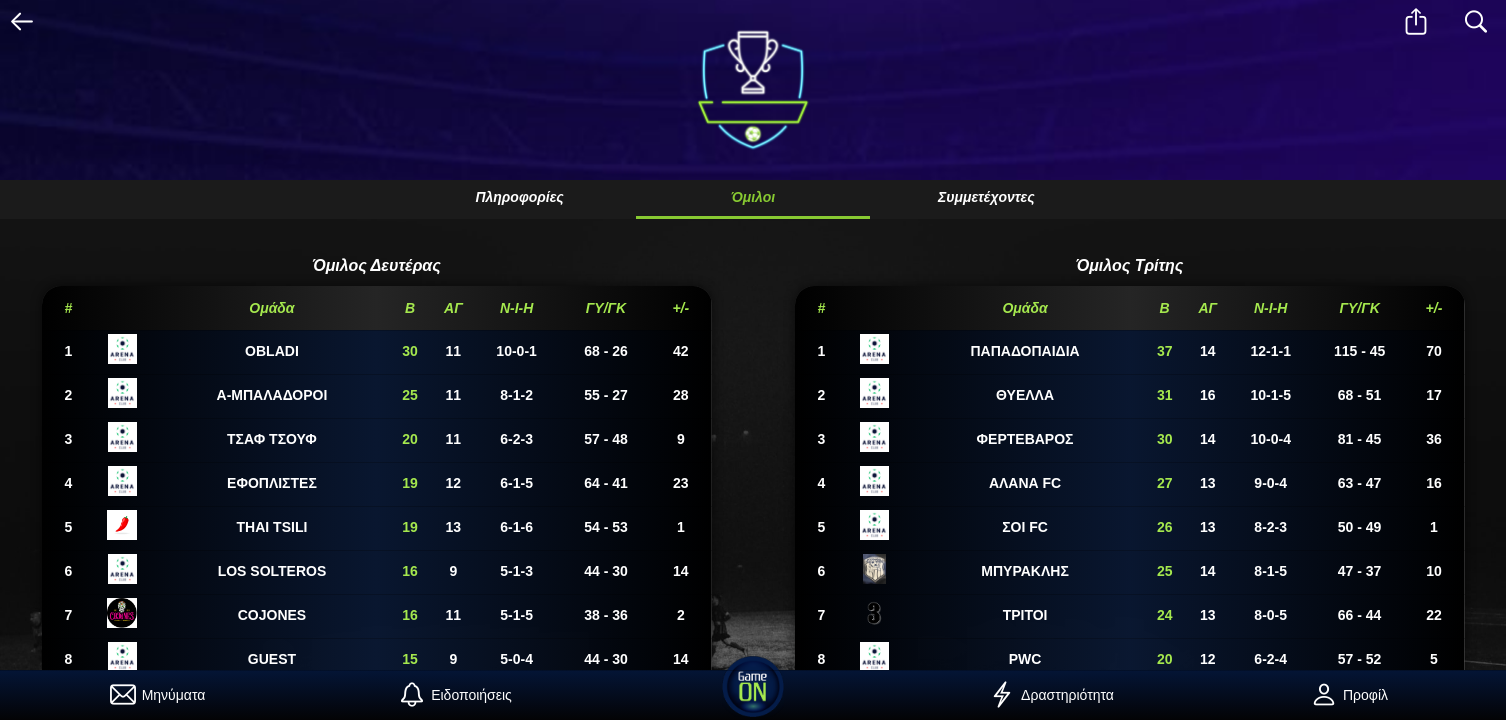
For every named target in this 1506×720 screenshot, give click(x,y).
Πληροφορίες (519, 197)
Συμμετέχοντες (986, 197)
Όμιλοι (753, 197)
